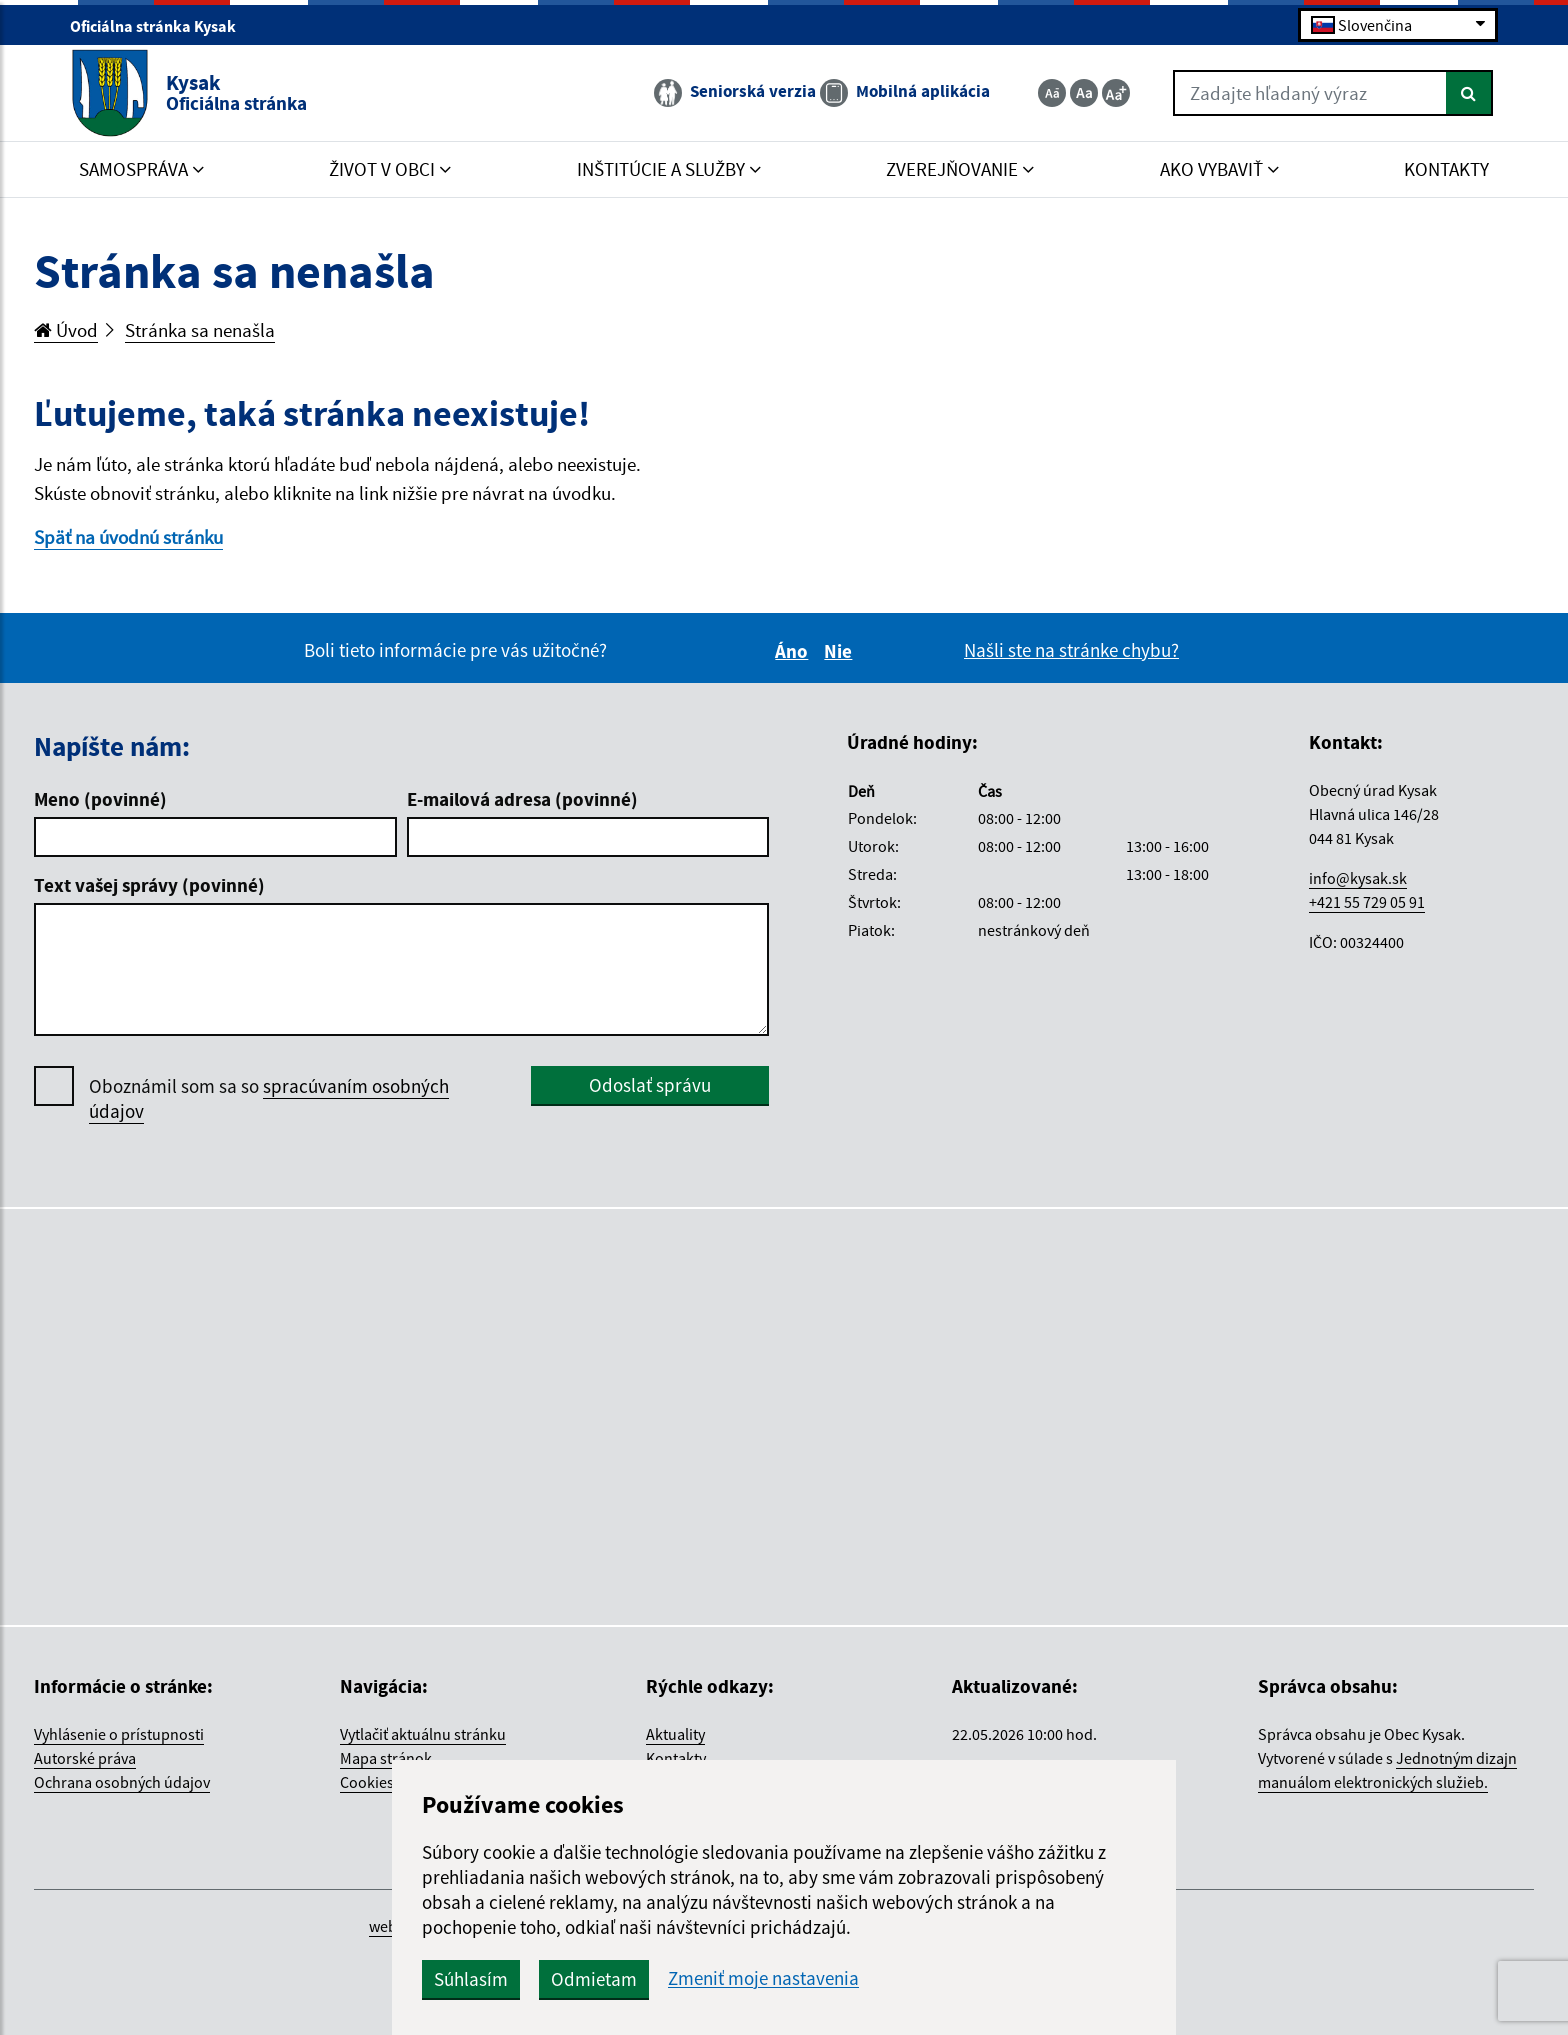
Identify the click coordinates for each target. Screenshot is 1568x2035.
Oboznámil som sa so (269, 1099)
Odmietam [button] (594, 1979)
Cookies (367, 1782)
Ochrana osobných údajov (122, 1782)
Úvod (66, 330)
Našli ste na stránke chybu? (1071, 650)
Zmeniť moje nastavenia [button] (763, 1978)
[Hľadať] (1469, 93)
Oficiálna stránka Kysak (161, 26)
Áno (794, 651)
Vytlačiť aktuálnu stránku (423, 1734)
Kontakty (676, 1758)
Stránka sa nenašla (200, 330)
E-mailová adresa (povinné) (522, 799)
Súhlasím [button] (471, 1979)
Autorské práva (85, 1758)
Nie (841, 651)
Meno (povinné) (100, 799)
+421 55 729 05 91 (1367, 902)
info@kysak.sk (1358, 878)
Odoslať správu (650, 1085)
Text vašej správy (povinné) (149, 885)
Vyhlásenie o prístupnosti (119, 1734)
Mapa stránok (386, 1758)
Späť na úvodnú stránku (128, 537)
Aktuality (675, 1734)
